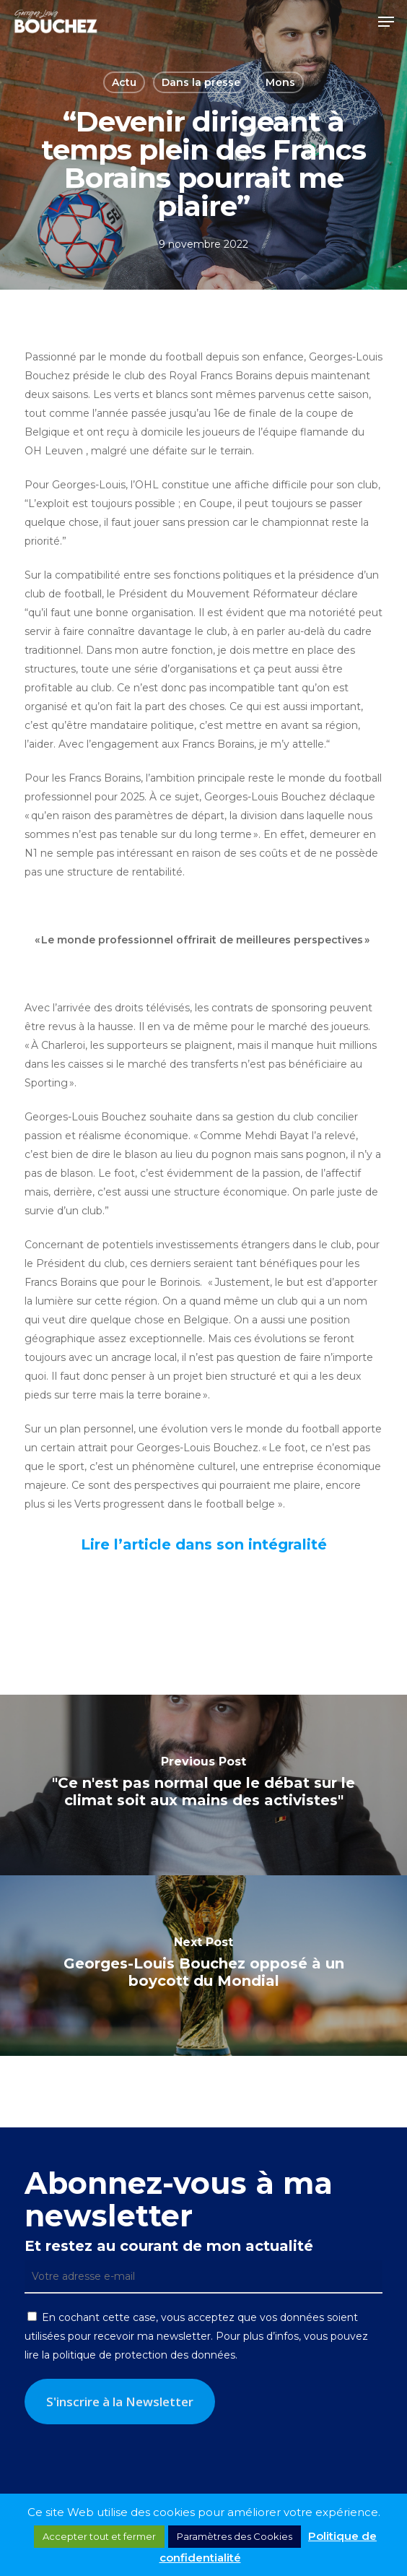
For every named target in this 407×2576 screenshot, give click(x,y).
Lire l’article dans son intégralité (204, 1544)
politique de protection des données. (145, 2354)
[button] (386, 21)
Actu (124, 82)
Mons (280, 82)
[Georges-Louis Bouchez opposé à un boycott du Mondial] (203, 1965)
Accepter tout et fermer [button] (99, 2536)
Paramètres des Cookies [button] (234, 2536)
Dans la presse (201, 82)
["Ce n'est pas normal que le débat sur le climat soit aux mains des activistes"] (203, 1785)
